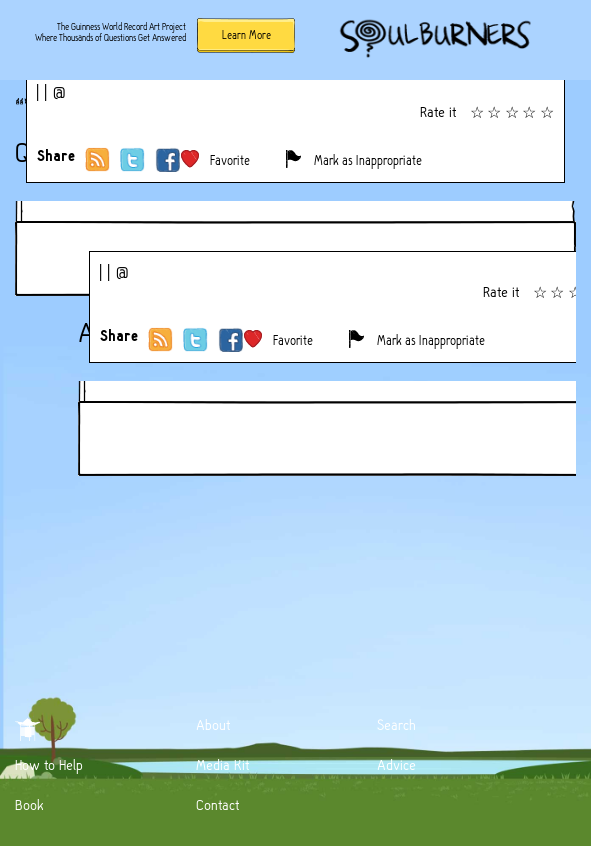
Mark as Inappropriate (368, 160)
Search (396, 725)
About (213, 725)
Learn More (246, 35)
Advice (396, 765)
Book (29, 805)
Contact (217, 805)
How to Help (49, 765)
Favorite (230, 160)
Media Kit (222, 765)
